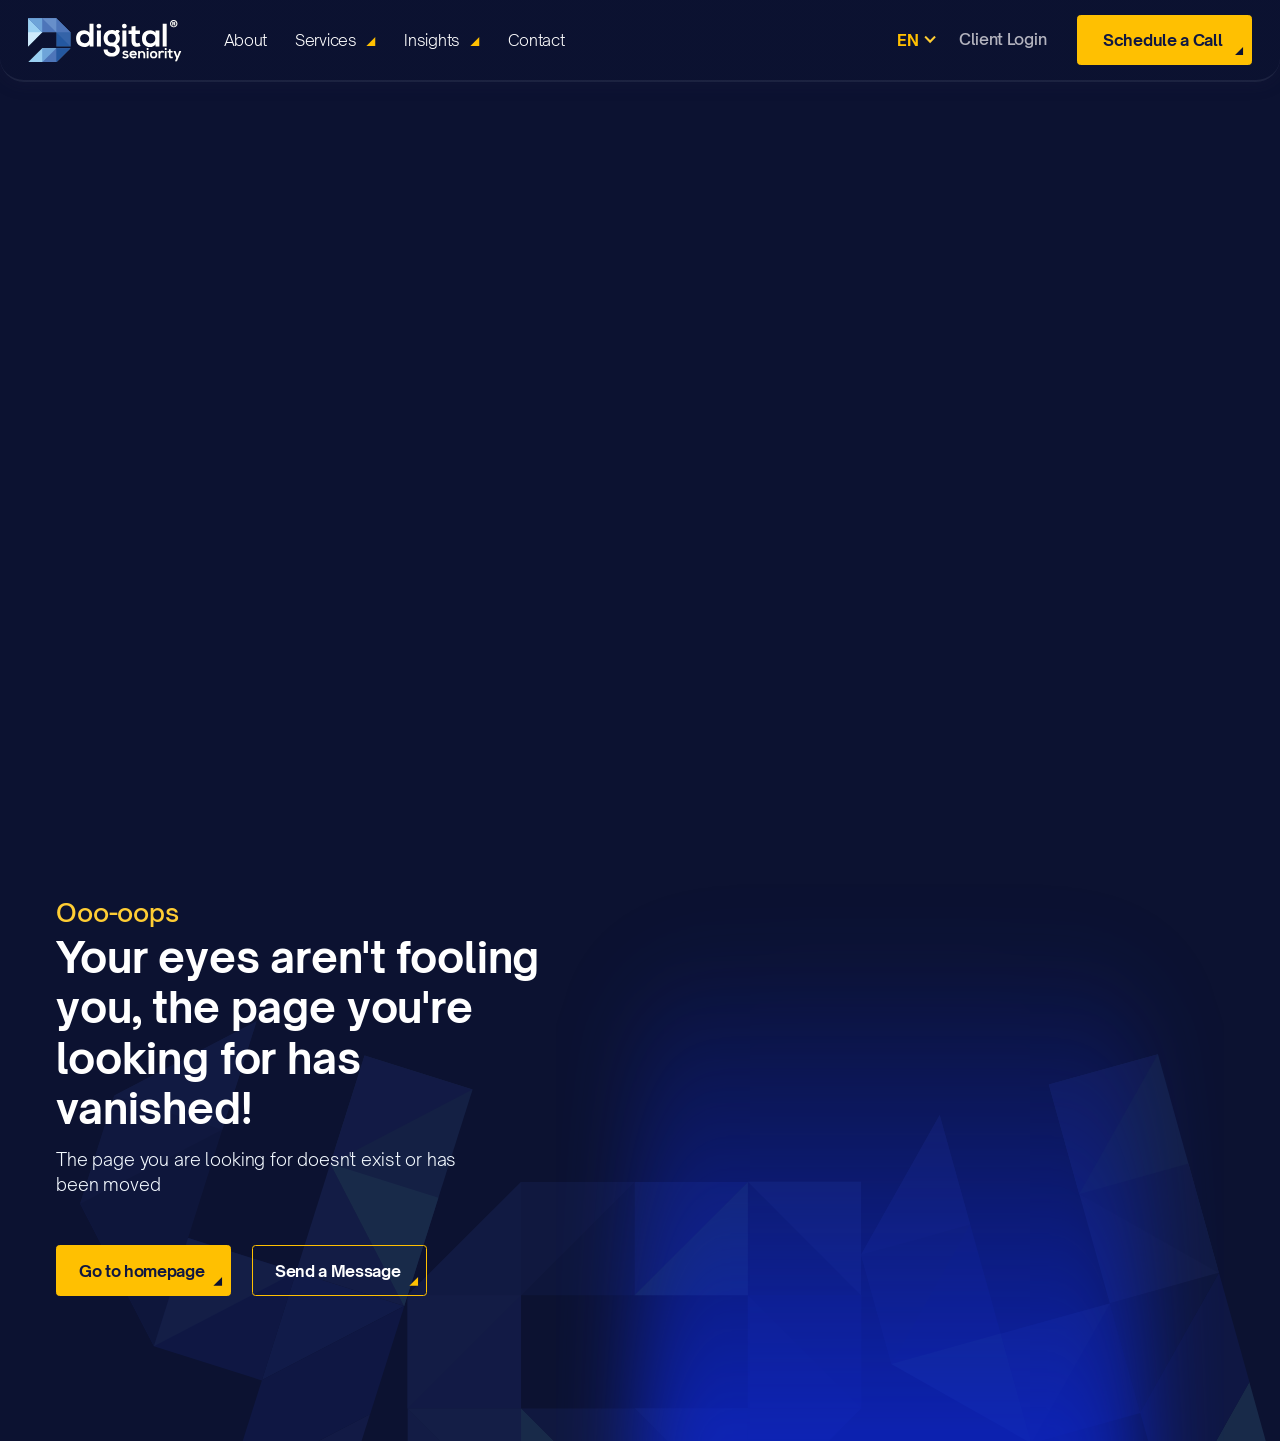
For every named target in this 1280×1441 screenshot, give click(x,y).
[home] (112, 40)
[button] (335, 40)
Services (325, 40)
